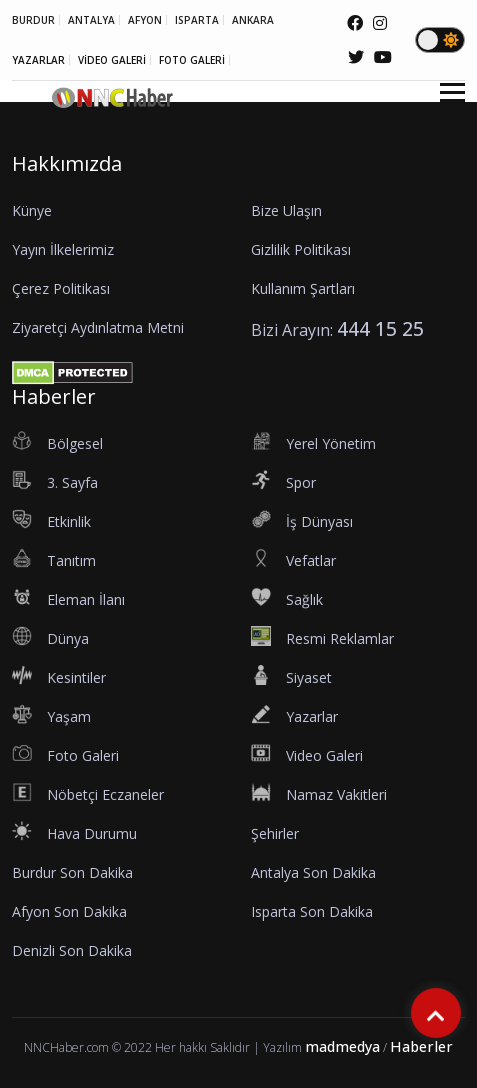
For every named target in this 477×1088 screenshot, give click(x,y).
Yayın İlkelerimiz (63, 249)
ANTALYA (91, 20)
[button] (445, 104)
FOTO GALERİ (192, 60)
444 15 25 (380, 328)
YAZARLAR (38, 60)
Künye (32, 210)
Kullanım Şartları (303, 288)
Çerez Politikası (61, 288)
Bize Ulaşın (286, 210)
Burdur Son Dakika (72, 872)
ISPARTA (197, 20)
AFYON (145, 20)
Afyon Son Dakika (69, 911)
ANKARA (253, 20)
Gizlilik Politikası (301, 249)
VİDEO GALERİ (112, 60)
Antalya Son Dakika (313, 872)
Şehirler (275, 833)
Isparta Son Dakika (312, 911)
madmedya (342, 1046)
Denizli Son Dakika (72, 950)
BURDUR (33, 20)
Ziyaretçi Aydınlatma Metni (98, 327)
